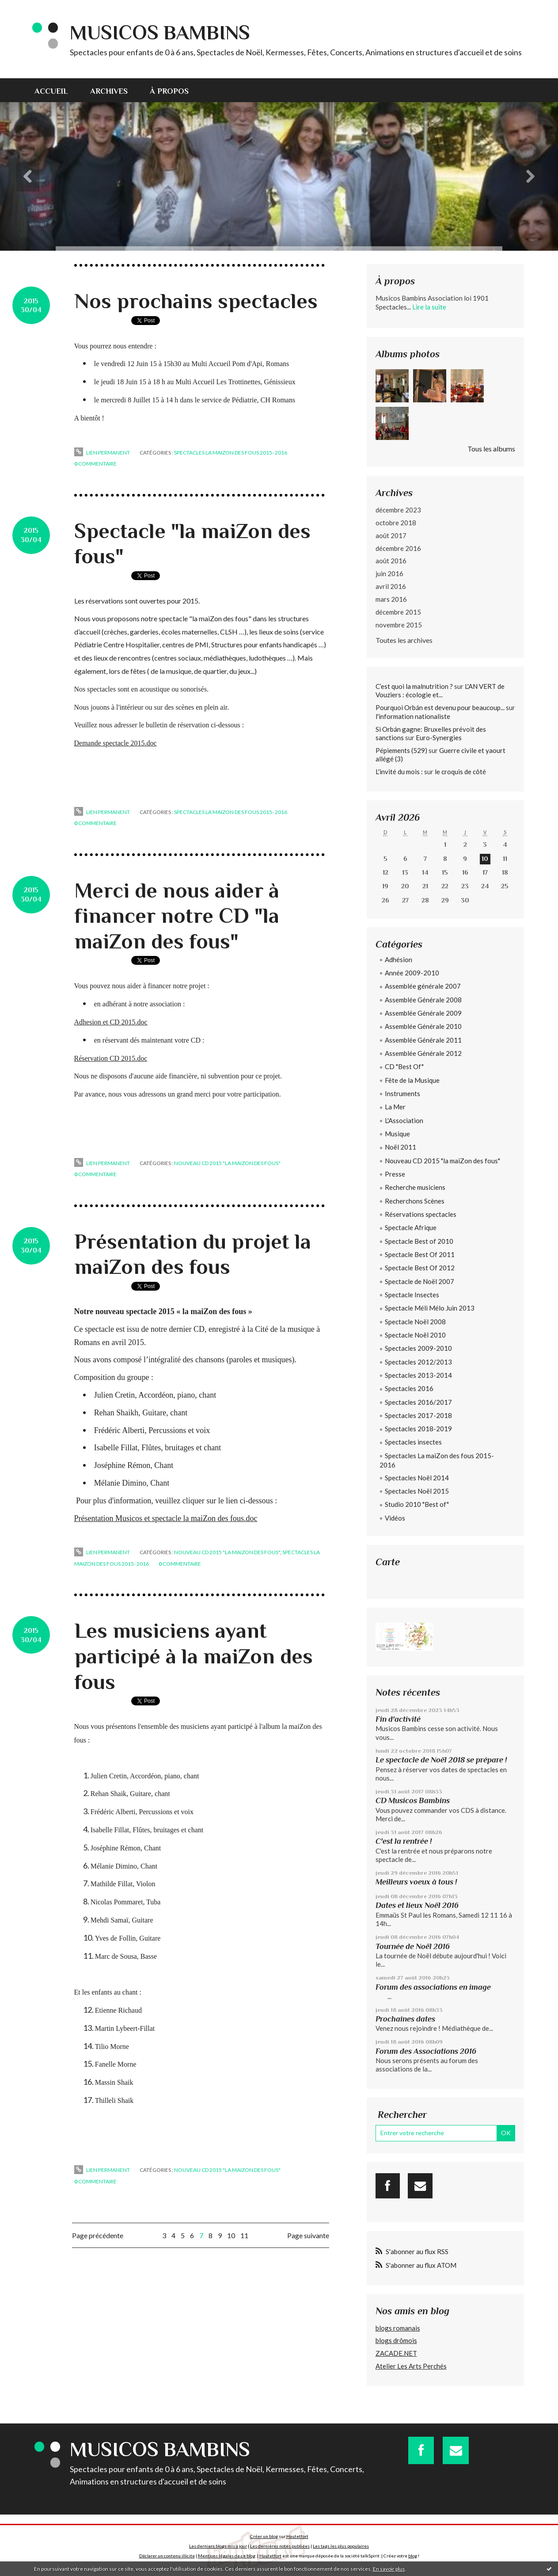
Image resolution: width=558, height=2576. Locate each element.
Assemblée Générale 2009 (423, 1013)
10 (231, 2235)
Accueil (51, 91)
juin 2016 (389, 573)
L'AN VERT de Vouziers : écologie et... (440, 690)
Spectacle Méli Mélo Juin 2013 (429, 1308)
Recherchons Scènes (414, 1201)
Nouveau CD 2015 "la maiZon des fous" (227, 1163)
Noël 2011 (400, 1147)
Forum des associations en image (433, 1987)
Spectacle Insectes (412, 1295)
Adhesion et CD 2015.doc (111, 1022)
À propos (169, 91)
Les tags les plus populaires (341, 2546)
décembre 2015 (398, 612)
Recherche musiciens (415, 1187)
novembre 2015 (399, 625)
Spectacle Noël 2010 (415, 1335)
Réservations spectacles (420, 1214)
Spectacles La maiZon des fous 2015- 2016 (230, 452)
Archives (109, 91)
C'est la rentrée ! (404, 1841)
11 (244, 2235)
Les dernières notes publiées (280, 2546)
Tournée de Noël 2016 (413, 1946)
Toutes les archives (404, 640)
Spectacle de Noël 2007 (419, 1281)
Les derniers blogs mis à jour (218, 2546)
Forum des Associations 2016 (426, 2051)
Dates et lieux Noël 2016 (417, 1905)
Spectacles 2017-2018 (418, 1415)
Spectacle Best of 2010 (419, 1241)
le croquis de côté (460, 772)
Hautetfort (297, 2536)
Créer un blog (264, 2536)
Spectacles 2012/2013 (418, 1362)
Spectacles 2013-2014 (418, 1375)
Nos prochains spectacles (196, 301)
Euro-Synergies (439, 737)
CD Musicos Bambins (413, 1800)
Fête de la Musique (412, 1080)
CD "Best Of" (404, 1066)
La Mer (395, 1107)
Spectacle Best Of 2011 (420, 1254)
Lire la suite (429, 307)
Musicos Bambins (160, 32)
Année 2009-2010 (412, 973)
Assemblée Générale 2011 (423, 1040)
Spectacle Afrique (411, 1227)
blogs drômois (396, 2340)
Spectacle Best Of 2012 (420, 1268)
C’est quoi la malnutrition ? (414, 686)
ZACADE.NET (396, 2353)
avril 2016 (391, 586)
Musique (397, 1134)
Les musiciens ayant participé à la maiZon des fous (193, 1656)
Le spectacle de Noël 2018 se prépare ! (441, 1759)
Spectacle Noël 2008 (415, 1322)
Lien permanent (102, 452)
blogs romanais (398, 2328)
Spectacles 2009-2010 (418, 1348)
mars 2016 (391, 599)
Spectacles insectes (413, 1442)
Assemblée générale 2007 (423, 986)
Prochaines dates (405, 2018)
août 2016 (391, 561)
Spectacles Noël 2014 (417, 1478)
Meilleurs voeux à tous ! (416, 1881)
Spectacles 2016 (409, 1388)
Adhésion (398, 959)
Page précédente (97, 2235)
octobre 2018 (396, 523)
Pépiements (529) (401, 750)
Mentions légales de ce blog (226, 2555)
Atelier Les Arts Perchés (411, 2366)
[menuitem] (56, 90)
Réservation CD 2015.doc (111, 1058)
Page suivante (308, 2235)
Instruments (402, 1093)
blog (412, 2555)
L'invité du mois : (399, 772)
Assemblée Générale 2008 (423, 1000)
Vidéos (395, 1518)
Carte (388, 1561)
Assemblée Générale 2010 (423, 1026)
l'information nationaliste (413, 716)
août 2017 (391, 535)
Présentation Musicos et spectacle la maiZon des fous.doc (166, 1518)
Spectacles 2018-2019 (418, 1429)
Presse (395, 1174)
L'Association (404, 1120)
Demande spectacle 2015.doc (115, 743)
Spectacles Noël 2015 (417, 1491)
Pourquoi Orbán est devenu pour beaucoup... (440, 707)
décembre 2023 (398, 510)
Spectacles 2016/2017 (418, 1402)
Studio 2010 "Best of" (417, 1504)
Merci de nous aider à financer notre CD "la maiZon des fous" (176, 916)
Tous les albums (491, 448)
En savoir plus (389, 2568)
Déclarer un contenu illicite (167, 2555)
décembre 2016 (398, 548)
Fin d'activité (398, 1719)
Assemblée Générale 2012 (423, 1053)
